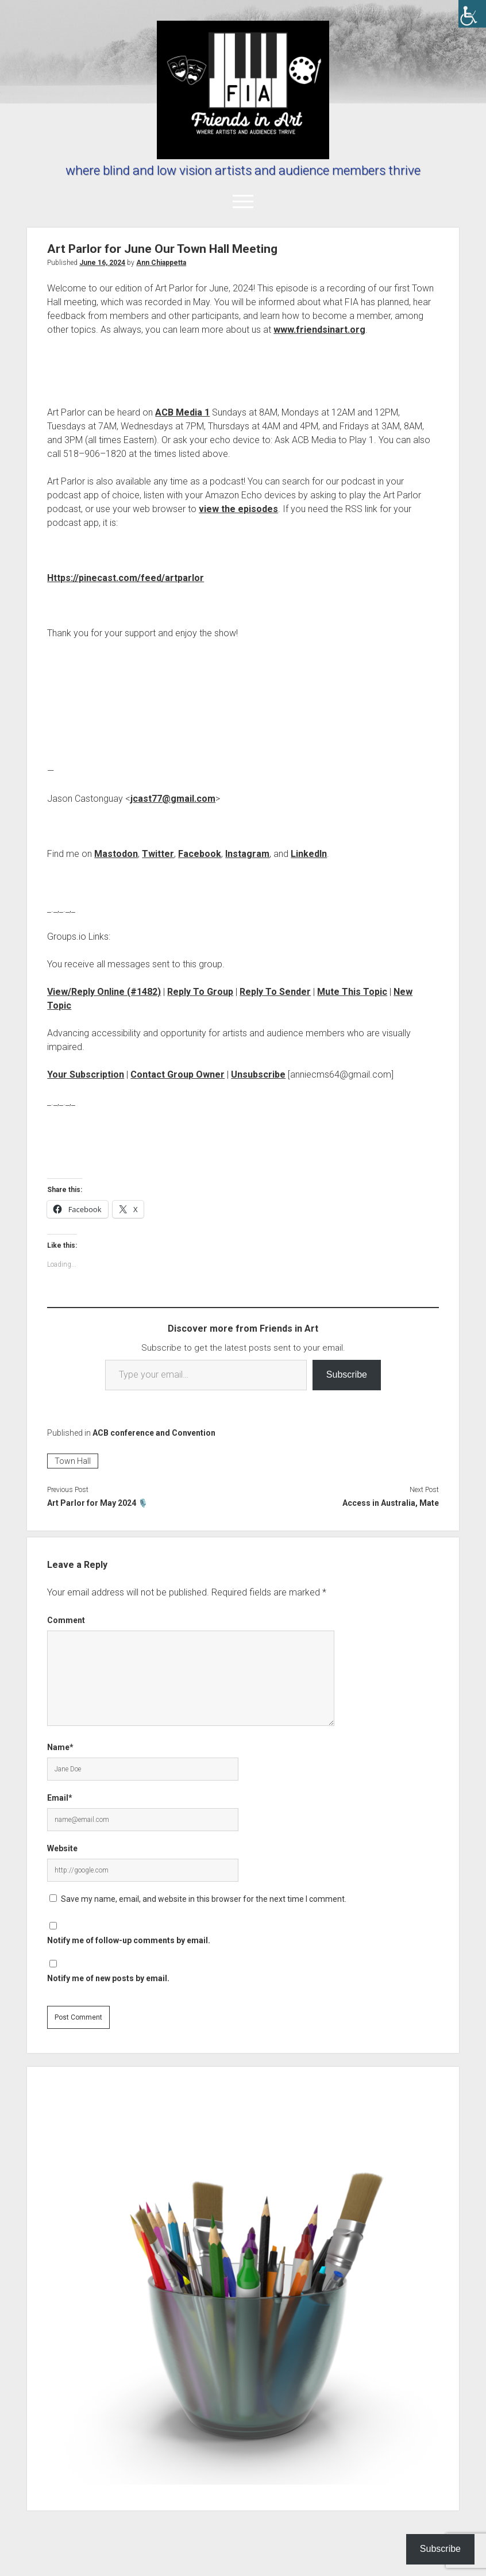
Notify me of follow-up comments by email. (128, 1940)
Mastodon (116, 853)
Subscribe (346, 1374)
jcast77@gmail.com (172, 798)
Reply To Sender (275, 991)
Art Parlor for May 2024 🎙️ (97, 1503)
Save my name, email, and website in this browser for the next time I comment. (203, 1899)
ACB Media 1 (182, 412)
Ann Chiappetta (161, 263)
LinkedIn (309, 853)
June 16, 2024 (102, 263)
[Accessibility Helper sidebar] (472, 14)
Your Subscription (85, 1074)
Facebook (199, 853)
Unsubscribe (258, 1074)
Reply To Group (200, 991)
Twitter (158, 853)
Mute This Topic (352, 991)
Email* (59, 1797)
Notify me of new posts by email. (108, 1978)
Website (62, 1848)
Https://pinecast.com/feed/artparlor (125, 577)
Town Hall (73, 1461)
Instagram (247, 853)
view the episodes (238, 508)
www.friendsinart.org (319, 329)
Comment (66, 1620)
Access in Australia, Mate (390, 1503)
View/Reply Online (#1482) (104, 991)
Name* (60, 1747)
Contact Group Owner (177, 1074)
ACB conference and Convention (153, 1432)
